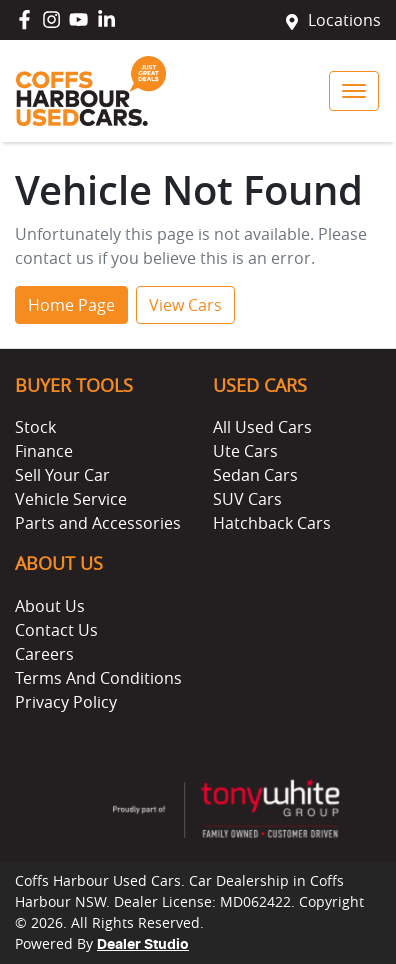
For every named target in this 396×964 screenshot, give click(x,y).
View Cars (185, 305)
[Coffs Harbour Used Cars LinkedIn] (110, 19)
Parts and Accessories (98, 523)
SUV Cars (247, 499)
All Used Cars (262, 427)
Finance (44, 451)
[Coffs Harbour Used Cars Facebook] (28, 19)
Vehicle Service (71, 499)
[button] (354, 91)
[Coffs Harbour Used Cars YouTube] (82, 19)
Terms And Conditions (98, 678)
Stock (35, 427)
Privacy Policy (66, 702)
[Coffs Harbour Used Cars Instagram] (55, 19)
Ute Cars (245, 451)
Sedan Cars (255, 475)
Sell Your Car (62, 475)
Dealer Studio (143, 945)
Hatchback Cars (272, 523)
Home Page (71, 305)
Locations (344, 20)
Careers (44, 654)
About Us (50, 606)
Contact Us (56, 630)
